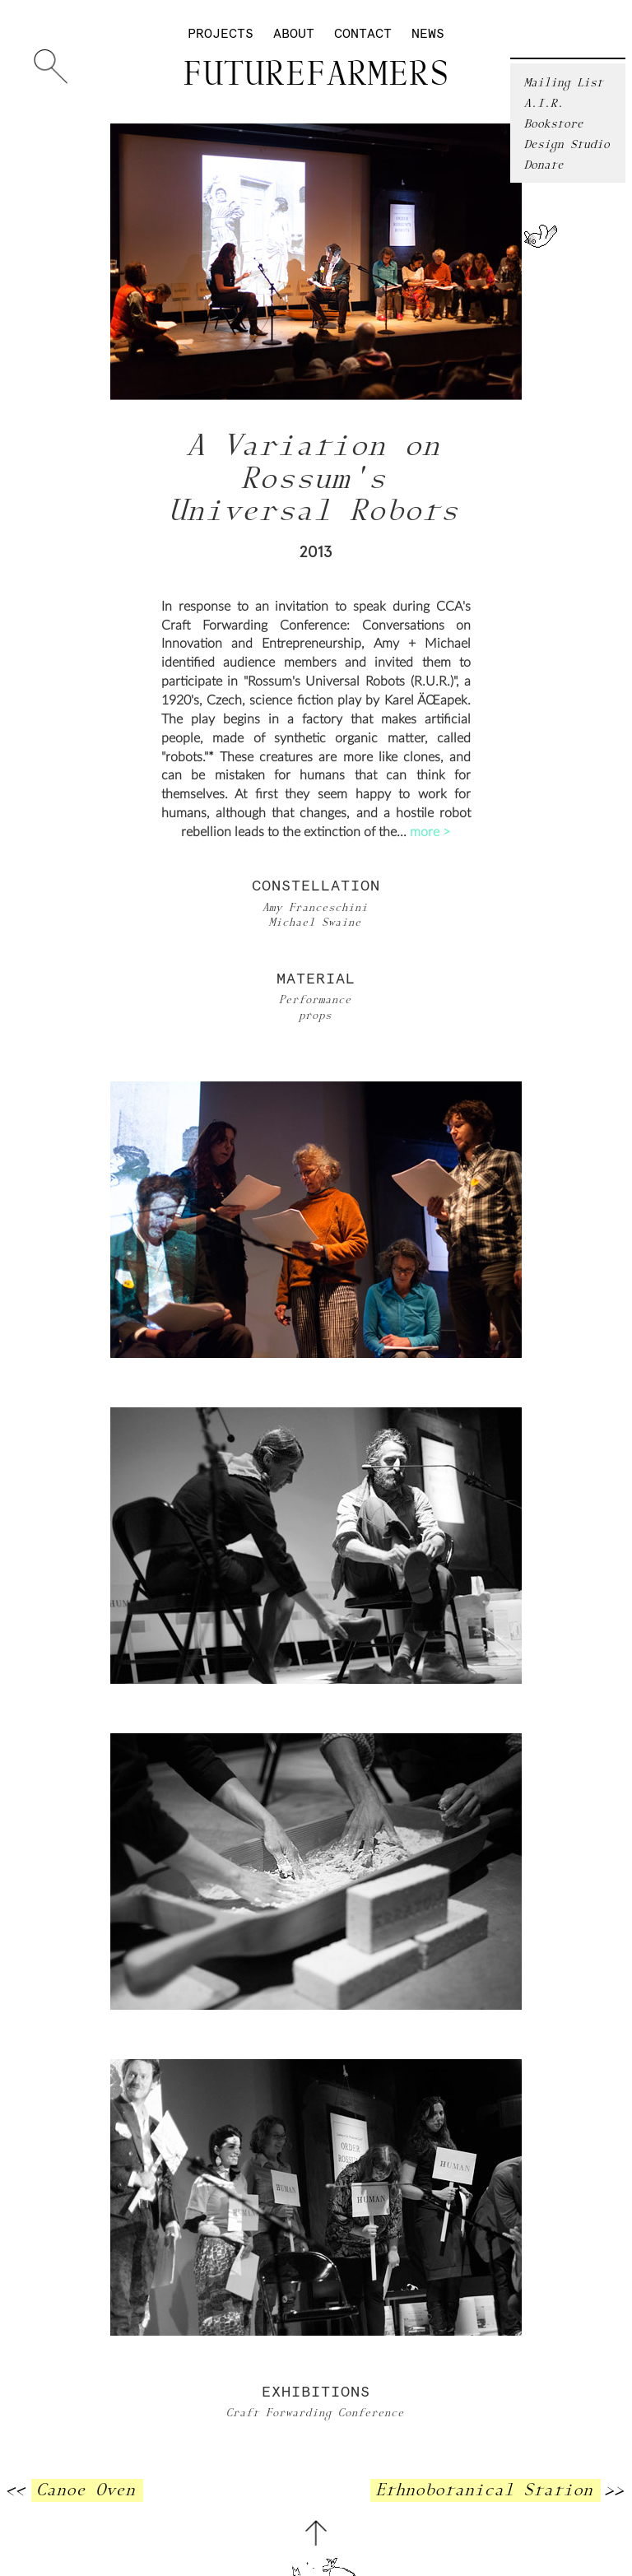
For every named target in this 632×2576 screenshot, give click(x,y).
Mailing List (564, 83)
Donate (545, 165)
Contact (363, 33)
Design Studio (568, 144)
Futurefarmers (316, 75)
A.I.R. (545, 103)
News (427, 33)
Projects (220, 33)
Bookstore (554, 124)
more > (430, 832)
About (293, 33)
